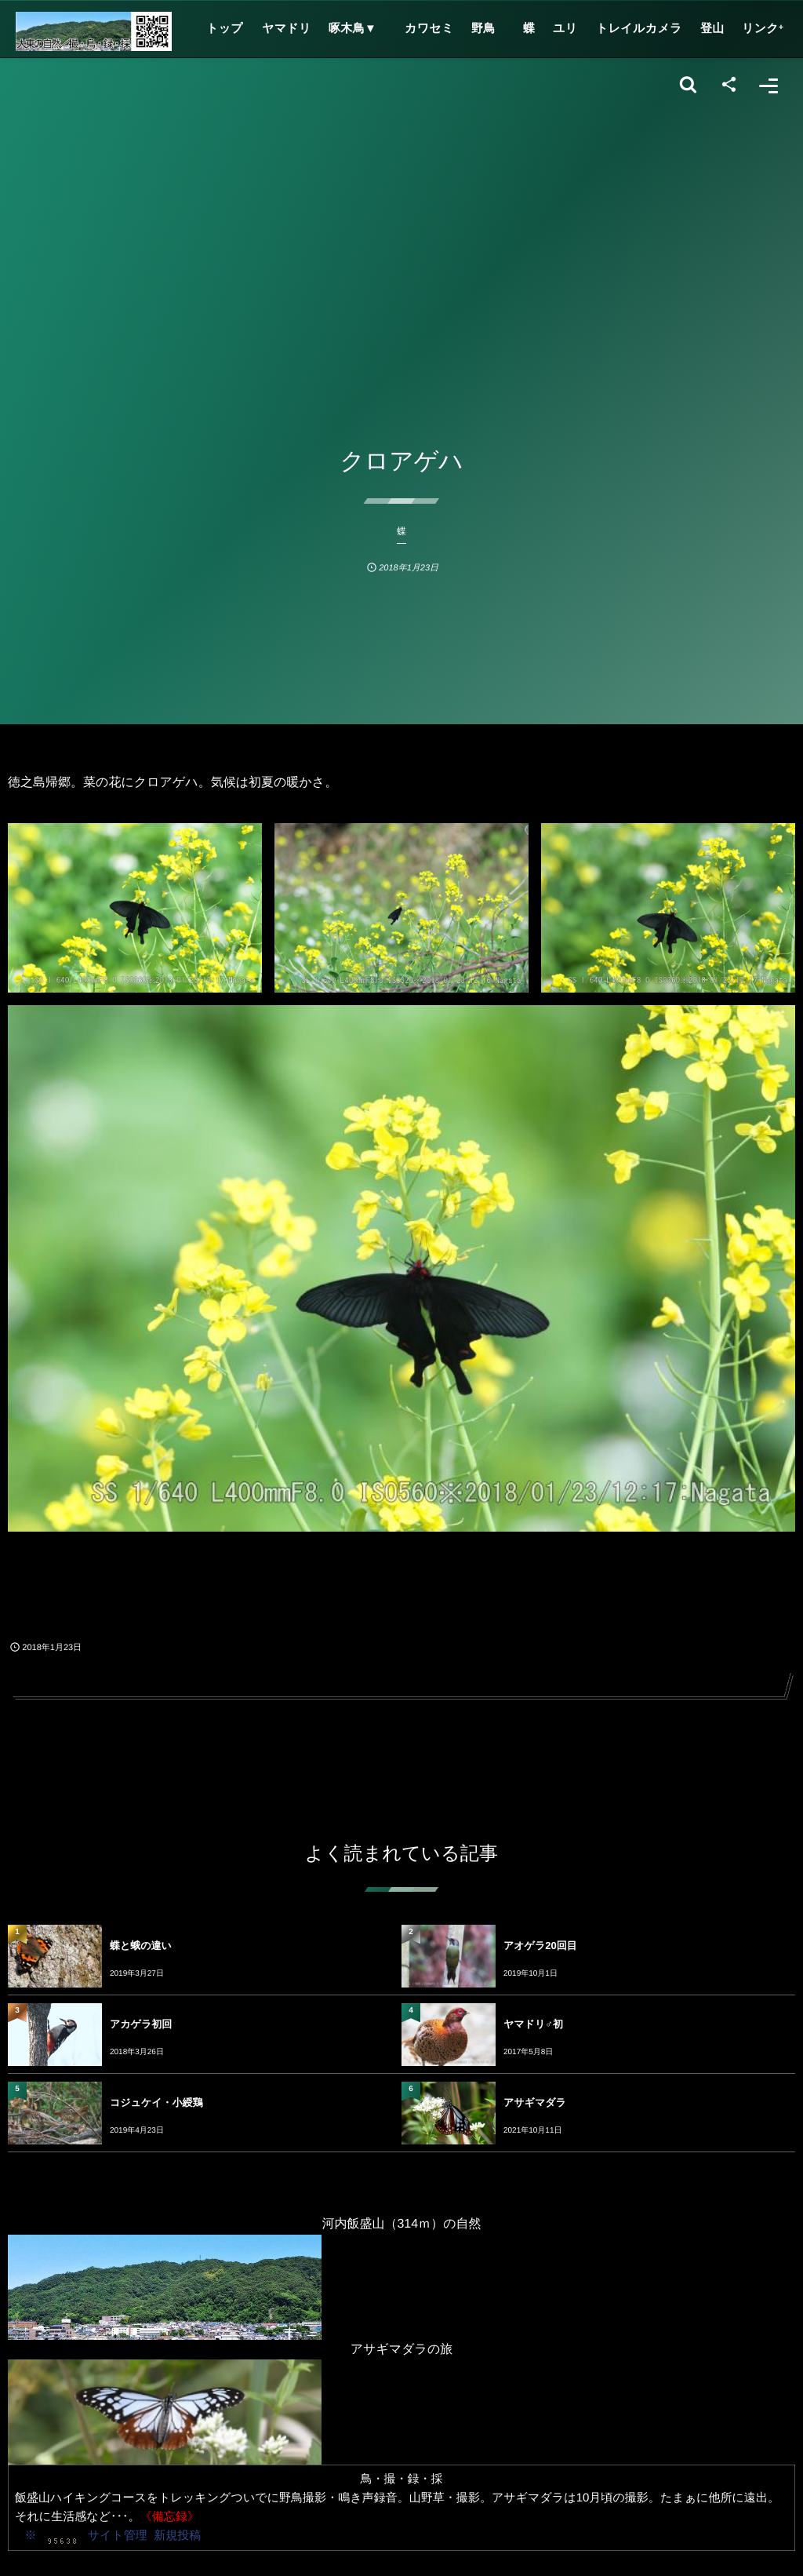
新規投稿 (177, 2535)
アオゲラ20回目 (540, 1945)
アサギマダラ (534, 2102)
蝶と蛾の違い (141, 1945)
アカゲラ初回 (141, 2024)
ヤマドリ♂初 (533, 2024)
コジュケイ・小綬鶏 (156, 2102)
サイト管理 (117, 2535)
